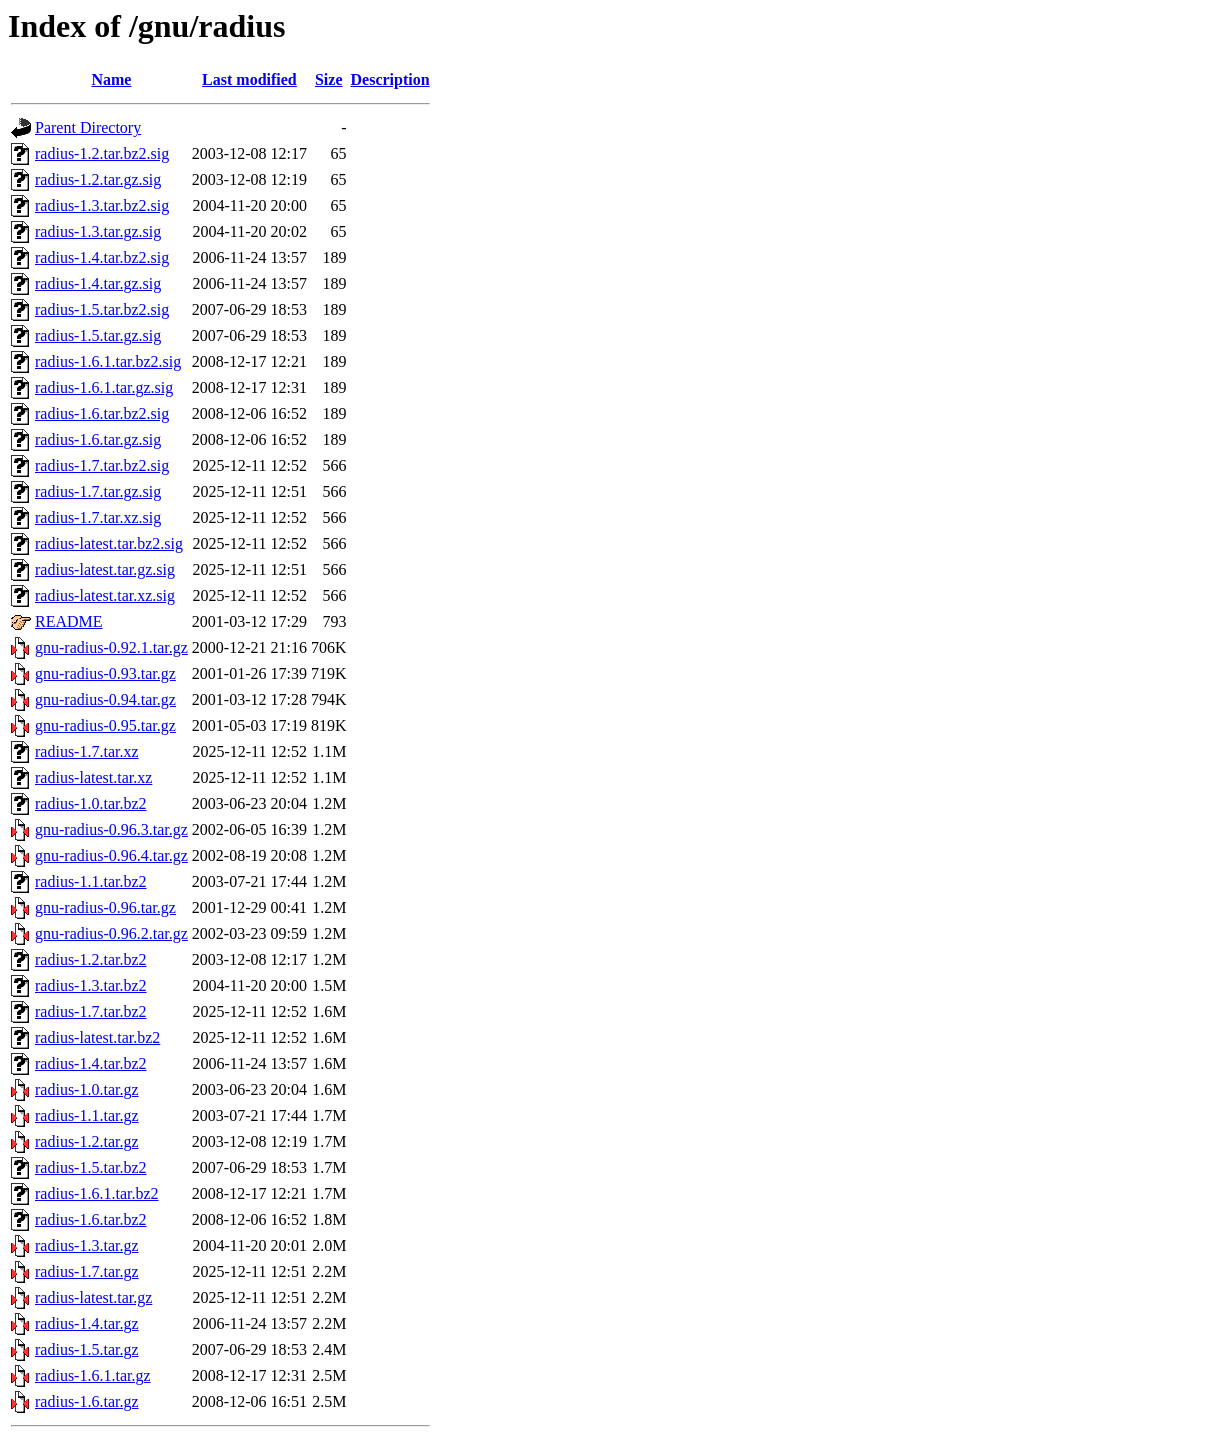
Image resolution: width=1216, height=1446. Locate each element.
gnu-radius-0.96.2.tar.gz (111, 933)
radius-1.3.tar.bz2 (91, 985)
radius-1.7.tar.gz (87, 1271)
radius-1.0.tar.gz (87, 1089)
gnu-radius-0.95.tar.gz (105, 725)
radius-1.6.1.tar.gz (93, 1375)
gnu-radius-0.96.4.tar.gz (111, 855)
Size (329, 79)
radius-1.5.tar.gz (87, 1349)
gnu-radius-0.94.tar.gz (105, 699)
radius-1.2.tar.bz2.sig (102, 153)
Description (390, 79)
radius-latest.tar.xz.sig (105, 595)
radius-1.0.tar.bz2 (91, 803)
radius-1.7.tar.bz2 (91, 1011)
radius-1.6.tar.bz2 (91, 1219)
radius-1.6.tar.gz (87, 1401)
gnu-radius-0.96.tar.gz (105, 907)
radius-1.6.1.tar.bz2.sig (108, 361)
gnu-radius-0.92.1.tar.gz (111, 647)
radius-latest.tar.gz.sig (105, 569)
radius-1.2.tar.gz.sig (98, 179)
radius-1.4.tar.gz (87, 1323)
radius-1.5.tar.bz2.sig (102, 309)
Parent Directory (88, 127)
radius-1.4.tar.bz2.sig (102, 257)
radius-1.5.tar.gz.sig (98, 335)
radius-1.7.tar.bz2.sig (102, 465)
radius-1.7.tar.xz (87, 751)
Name (111, 79)
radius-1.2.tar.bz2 (91, 959)
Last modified (249, 79)
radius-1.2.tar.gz (87, 1141)
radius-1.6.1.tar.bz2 (97, 1193)
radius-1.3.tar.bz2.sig (102, 205)
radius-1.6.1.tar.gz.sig (104, 387)
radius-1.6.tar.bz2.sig (102, 413)
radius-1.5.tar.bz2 (91, 1167)
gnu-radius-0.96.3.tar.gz (111, 829)
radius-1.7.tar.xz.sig (98, 517)
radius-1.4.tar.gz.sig (98, 283)
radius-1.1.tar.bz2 (91, 881)
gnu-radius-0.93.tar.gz (105, 673)
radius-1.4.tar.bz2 (91, 1063)
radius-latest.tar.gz (93, 1297)
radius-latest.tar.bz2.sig (109, 543)
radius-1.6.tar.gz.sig (98, 439)
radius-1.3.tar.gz (87, 1245)
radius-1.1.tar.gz (87, 1115)
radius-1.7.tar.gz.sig (98, 491)
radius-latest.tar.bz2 (97, 1037)
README (69, 621)
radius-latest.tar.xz (93, 777)
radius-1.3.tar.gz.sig (98, 231)
